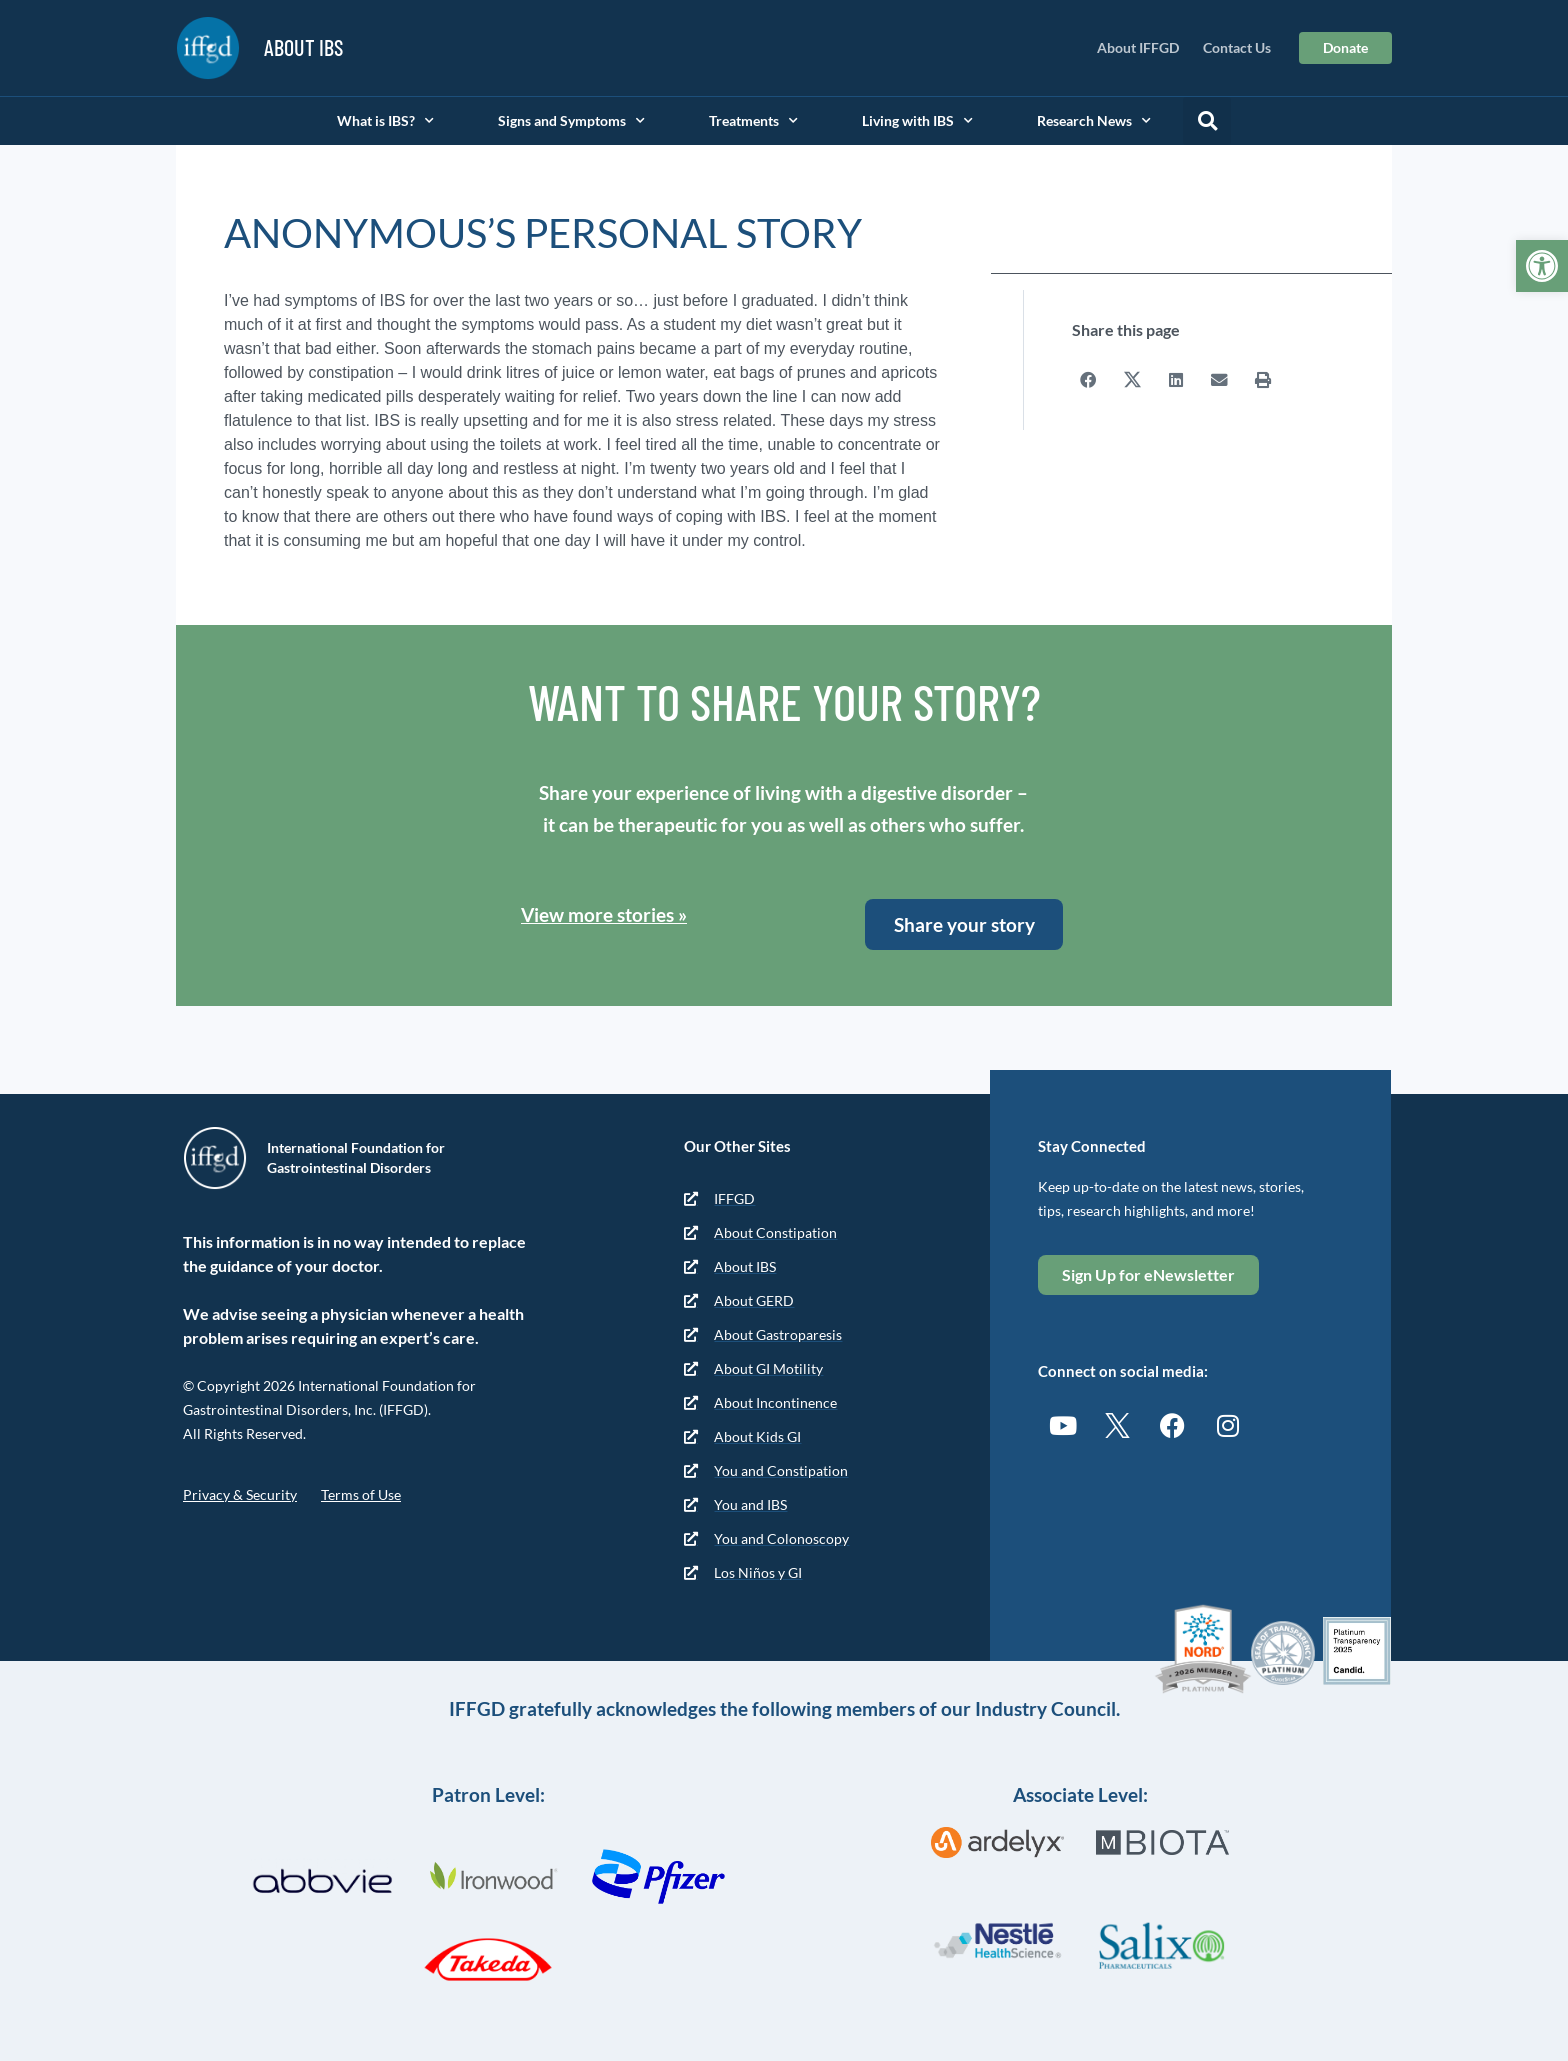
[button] (1207, 121)
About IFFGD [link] (1138, 47)
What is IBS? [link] (385, 121)
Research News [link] (1094, 121)
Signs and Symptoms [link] (571, 121)
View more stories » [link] (604, 914)
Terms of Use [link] (361, 1494)
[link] (1542, 266)
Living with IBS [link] (917, 121)
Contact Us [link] (1237, 47)
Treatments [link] (753, 121)
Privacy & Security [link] (240, 1494)
